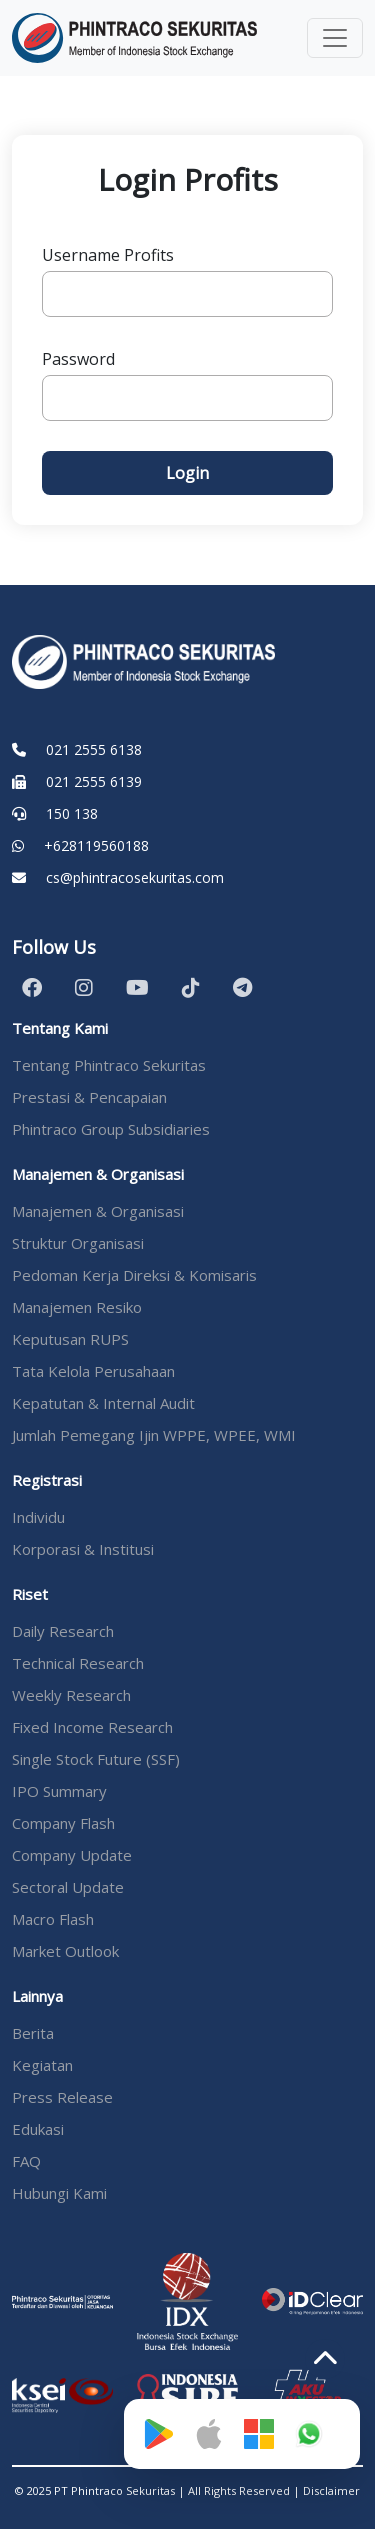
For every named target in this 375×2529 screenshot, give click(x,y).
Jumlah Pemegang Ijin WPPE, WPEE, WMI (154, 1435)
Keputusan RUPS (70, 1339)
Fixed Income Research (92, 1727)
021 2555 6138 (94, 749)
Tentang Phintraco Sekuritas (109, 1065)
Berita (33, 2033)
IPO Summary (59, 1791)
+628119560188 (96, 845)
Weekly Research (71, 1695)
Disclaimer (331, 2490)
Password (78, 359)
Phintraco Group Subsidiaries (111, 1129)
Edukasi (38, 2129)
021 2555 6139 (94, 781)
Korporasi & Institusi (83, 1549)
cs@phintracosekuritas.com (135, 877)
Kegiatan (42, 2065)
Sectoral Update (68, 1887)
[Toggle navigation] (335, 38)
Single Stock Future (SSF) (96, 1759)
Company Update (72, 1855)
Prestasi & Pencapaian (89, 1097)
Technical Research (78, 1663)
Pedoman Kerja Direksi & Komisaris (134, 1275)
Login (187, 473)
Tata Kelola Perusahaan (93, 1371)
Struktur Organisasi (78, 1243)
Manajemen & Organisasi (98, 1211)
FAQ (26, 2161)
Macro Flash (53, 1919)
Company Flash (63, 1823)
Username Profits (108, 255)
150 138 (72, 813)
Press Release (62, 2097)
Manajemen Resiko (77, 1307)
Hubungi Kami (59, 2193)
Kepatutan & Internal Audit (103, 1403)
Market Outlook (65, 1951)
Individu (38, 1517)
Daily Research (63, 1631)
